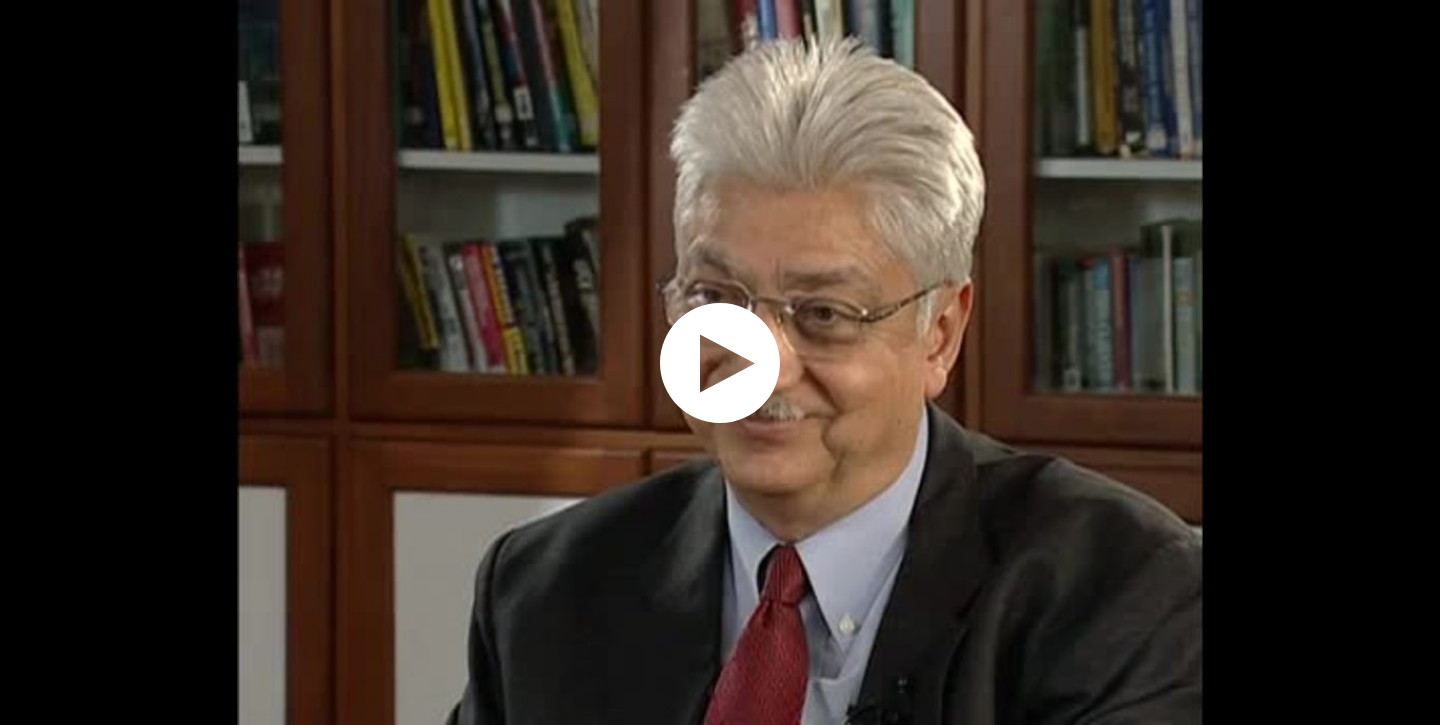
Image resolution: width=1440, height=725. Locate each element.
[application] (720, 362)
